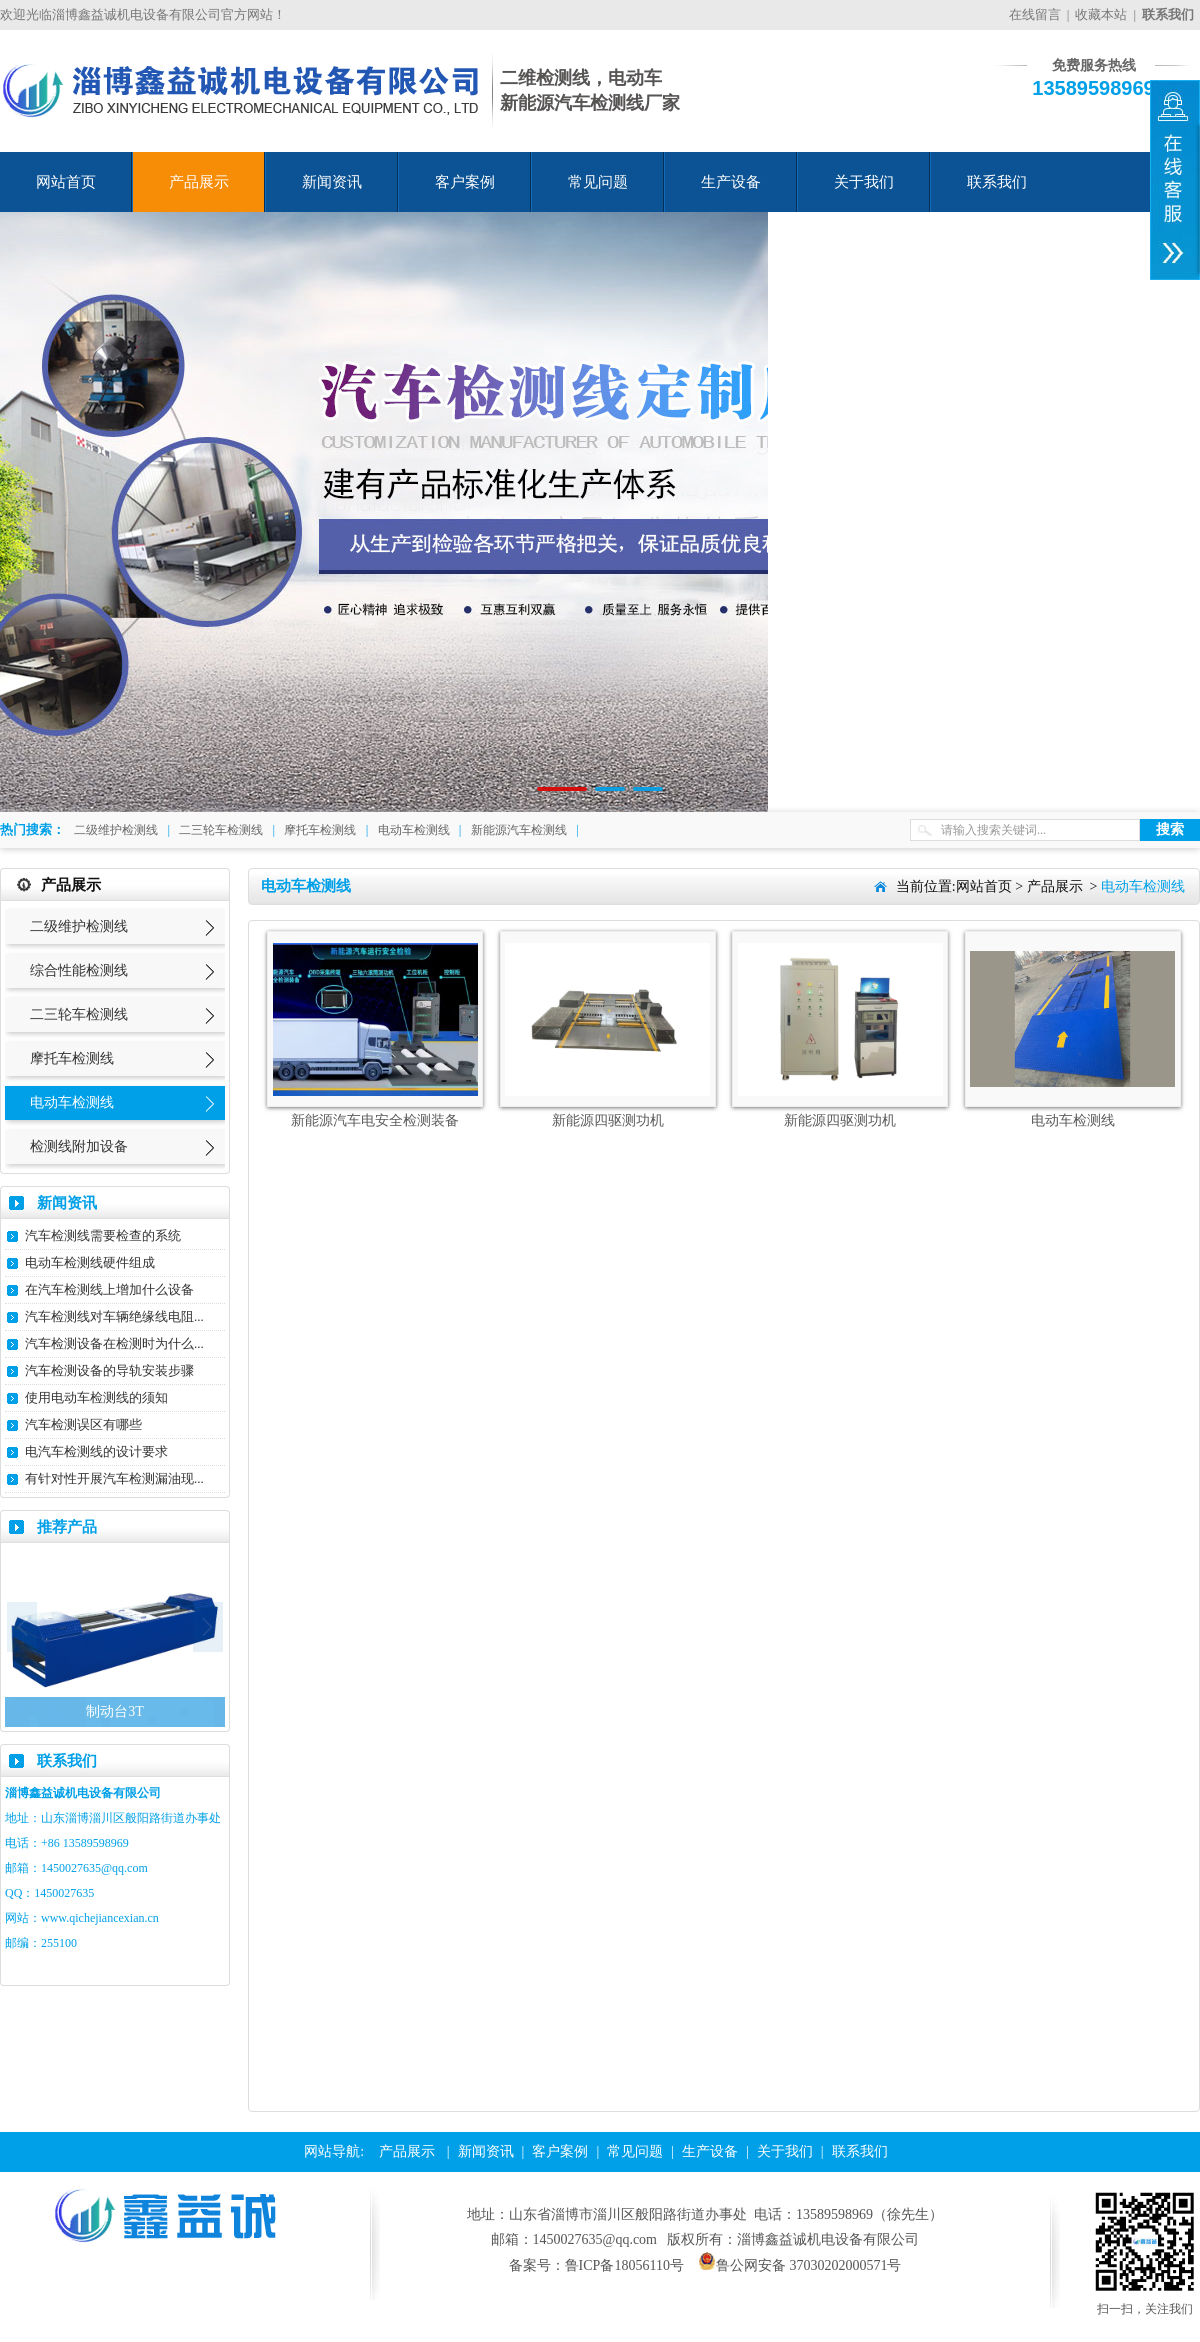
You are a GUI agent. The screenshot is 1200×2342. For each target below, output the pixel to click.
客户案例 (465, 182)
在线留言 (1035, 14)
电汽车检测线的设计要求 (96, 1451)
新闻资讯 (332, 182)
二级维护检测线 (116, 830)
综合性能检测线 (79, 970)
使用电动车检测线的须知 (96, 1397)
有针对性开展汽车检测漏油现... (114, 1478)
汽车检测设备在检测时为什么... (114, 1343)
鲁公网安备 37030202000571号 (800, 2265)
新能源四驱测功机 (608, 1120)
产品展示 (199, 182)
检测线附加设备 (79, 1146)
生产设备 (731, 182)
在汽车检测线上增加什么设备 (109, 1289)
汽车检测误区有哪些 (83, 1424)
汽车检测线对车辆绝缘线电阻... (114, 1316)
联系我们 (997, 182)
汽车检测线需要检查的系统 (103, 1235)
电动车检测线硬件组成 (90, 1262)
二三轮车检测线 (221, 830)
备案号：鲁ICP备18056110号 (596, 2265)
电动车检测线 (414, 830)
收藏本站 (1101, 14)
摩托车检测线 (320, 830)
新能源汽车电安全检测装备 (375, 1120)
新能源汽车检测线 (519, 830)
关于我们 (864, 182)
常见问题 (598, 182)
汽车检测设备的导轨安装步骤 (109, 1370)
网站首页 (66, 182)
